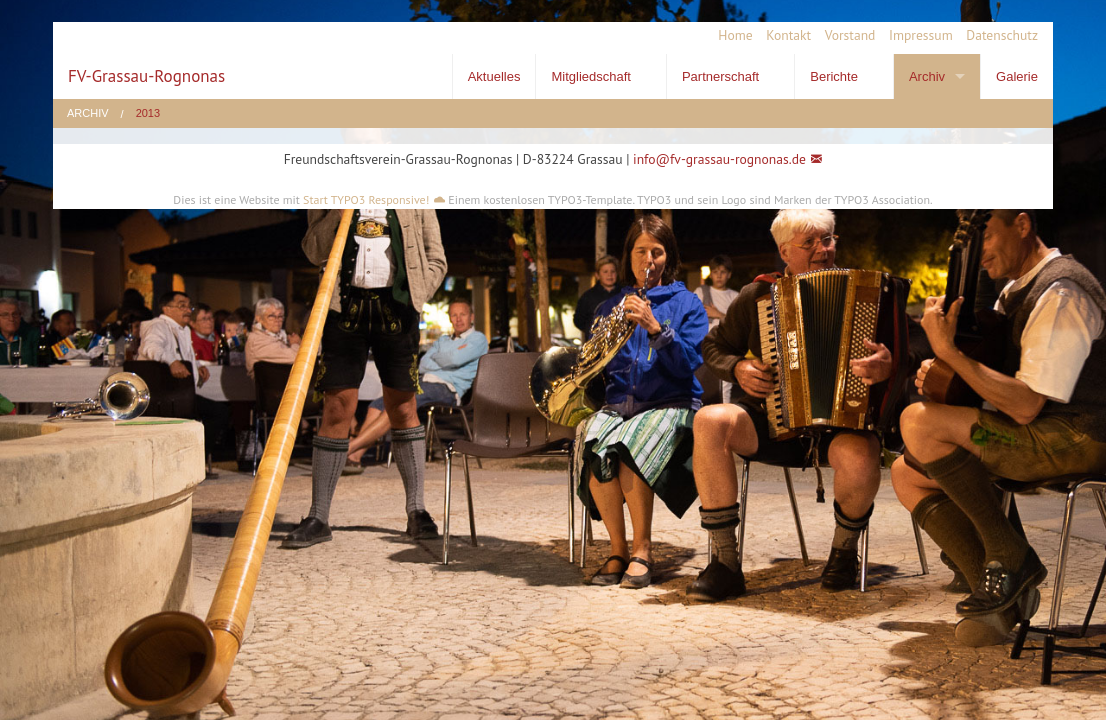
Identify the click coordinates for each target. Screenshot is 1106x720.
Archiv (927, 76)
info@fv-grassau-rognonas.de (719, 159)
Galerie (1017, 76)
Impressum (921, 35)
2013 (148, 113)
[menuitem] (729, 36)
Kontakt (788, 35)
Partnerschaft (720, 76)
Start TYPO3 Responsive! (366, 199)
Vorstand (850, 35)
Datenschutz (1002, 35)
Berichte (834, 76)
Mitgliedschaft (590, 76)
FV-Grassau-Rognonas (146, 76)
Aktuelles (494, 76)
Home (735, 35)
